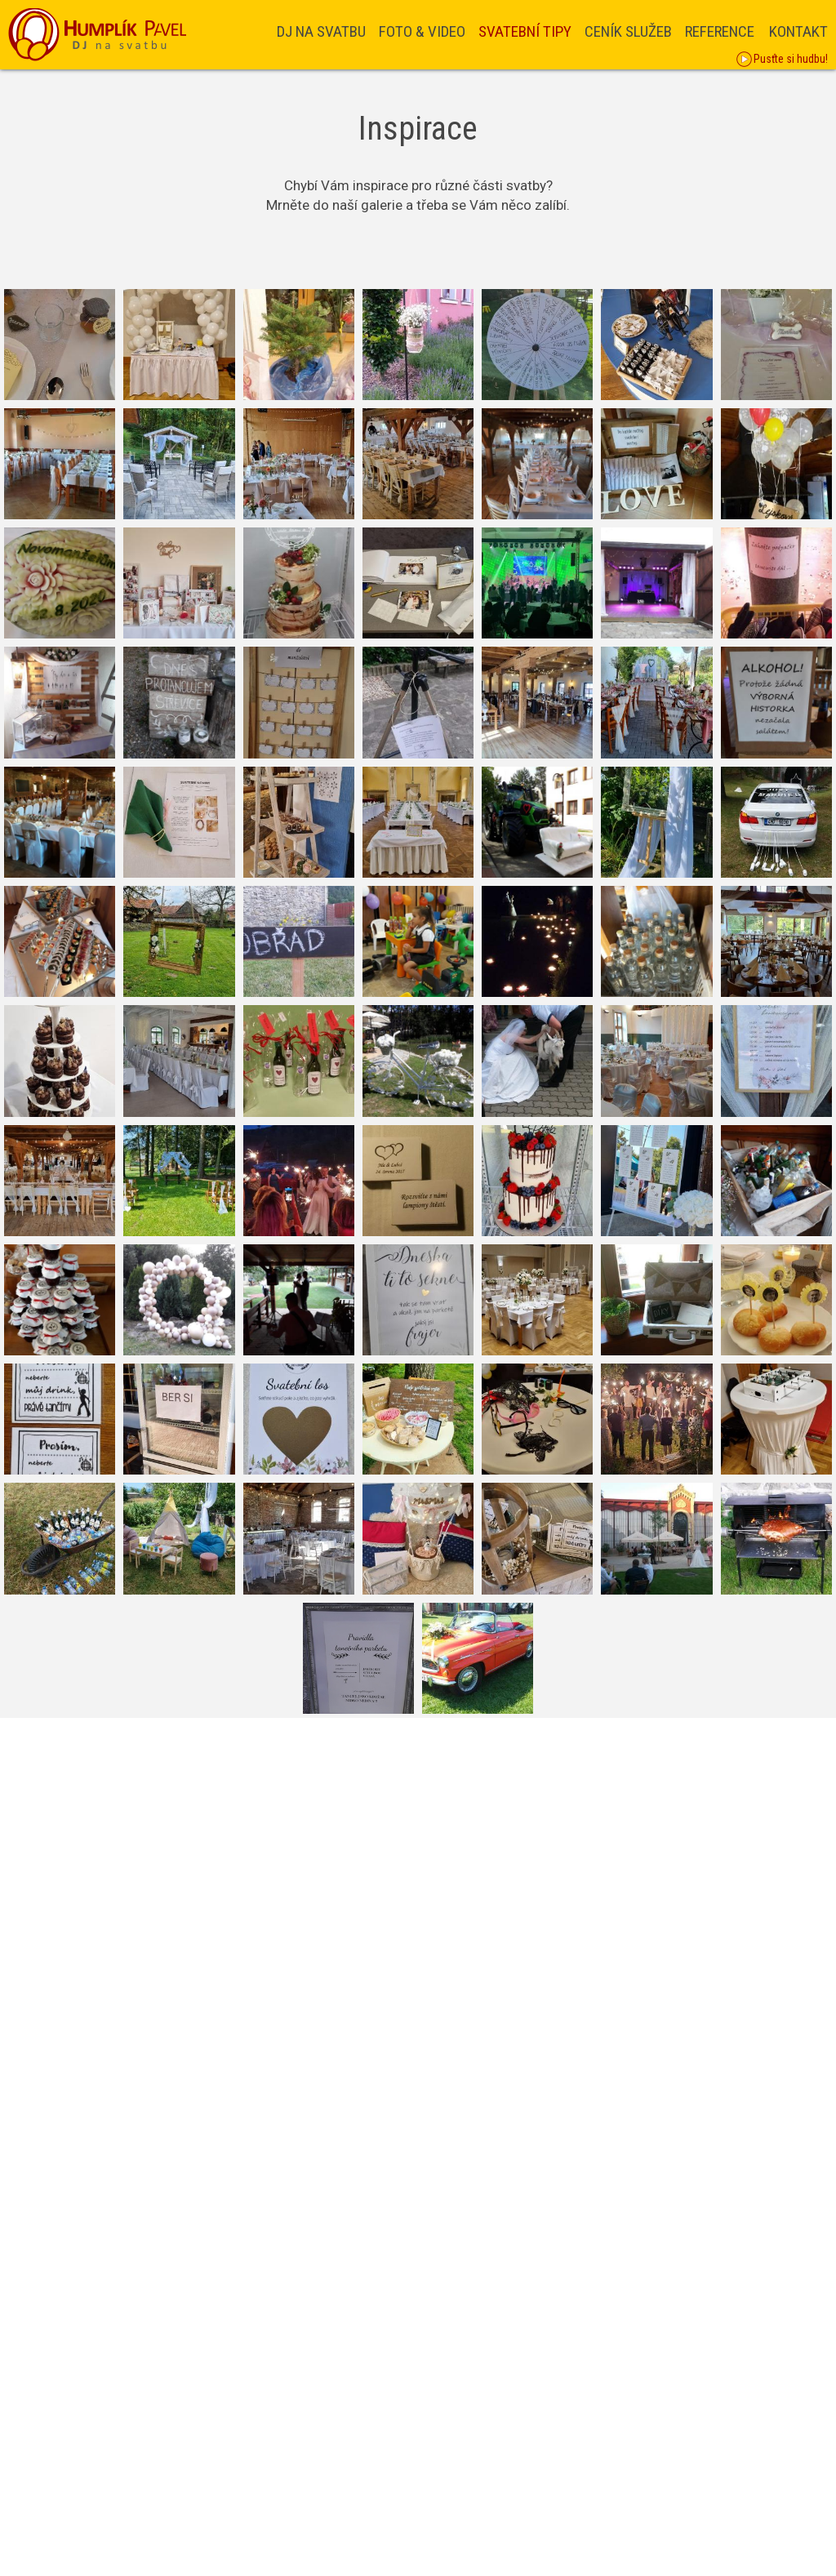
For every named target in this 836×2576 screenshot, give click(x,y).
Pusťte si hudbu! (782, 60)
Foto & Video (422, 31)
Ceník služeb (628, 31)
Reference (719, 31)
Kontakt (798, 31)
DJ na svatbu (321, 31)
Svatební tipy (524, 31)
